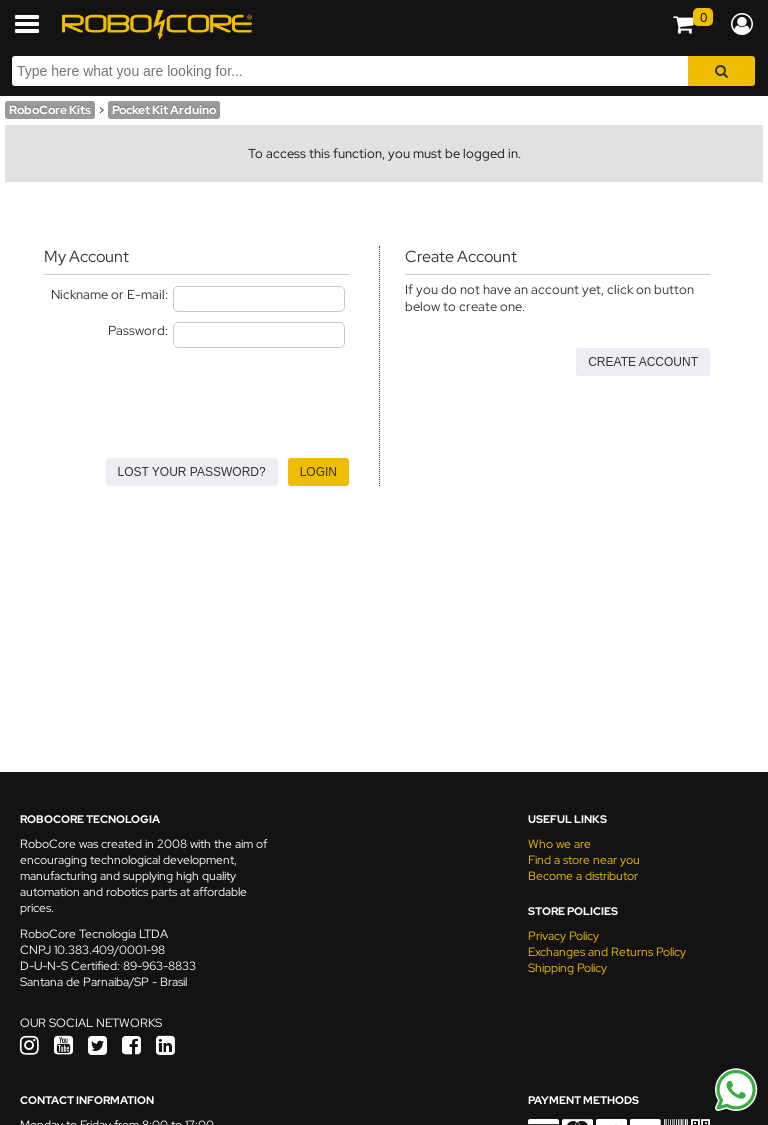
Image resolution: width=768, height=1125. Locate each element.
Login (318, 472)
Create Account (643, 362)
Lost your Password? (192, 472)
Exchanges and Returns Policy (607, 952)
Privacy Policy (563, 936)
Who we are (559, 844)
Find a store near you (584, 860)
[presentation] (196, 397)
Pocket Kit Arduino (164, 110)
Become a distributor (583, 876)
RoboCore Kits (50, 110)
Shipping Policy (567, 968)
